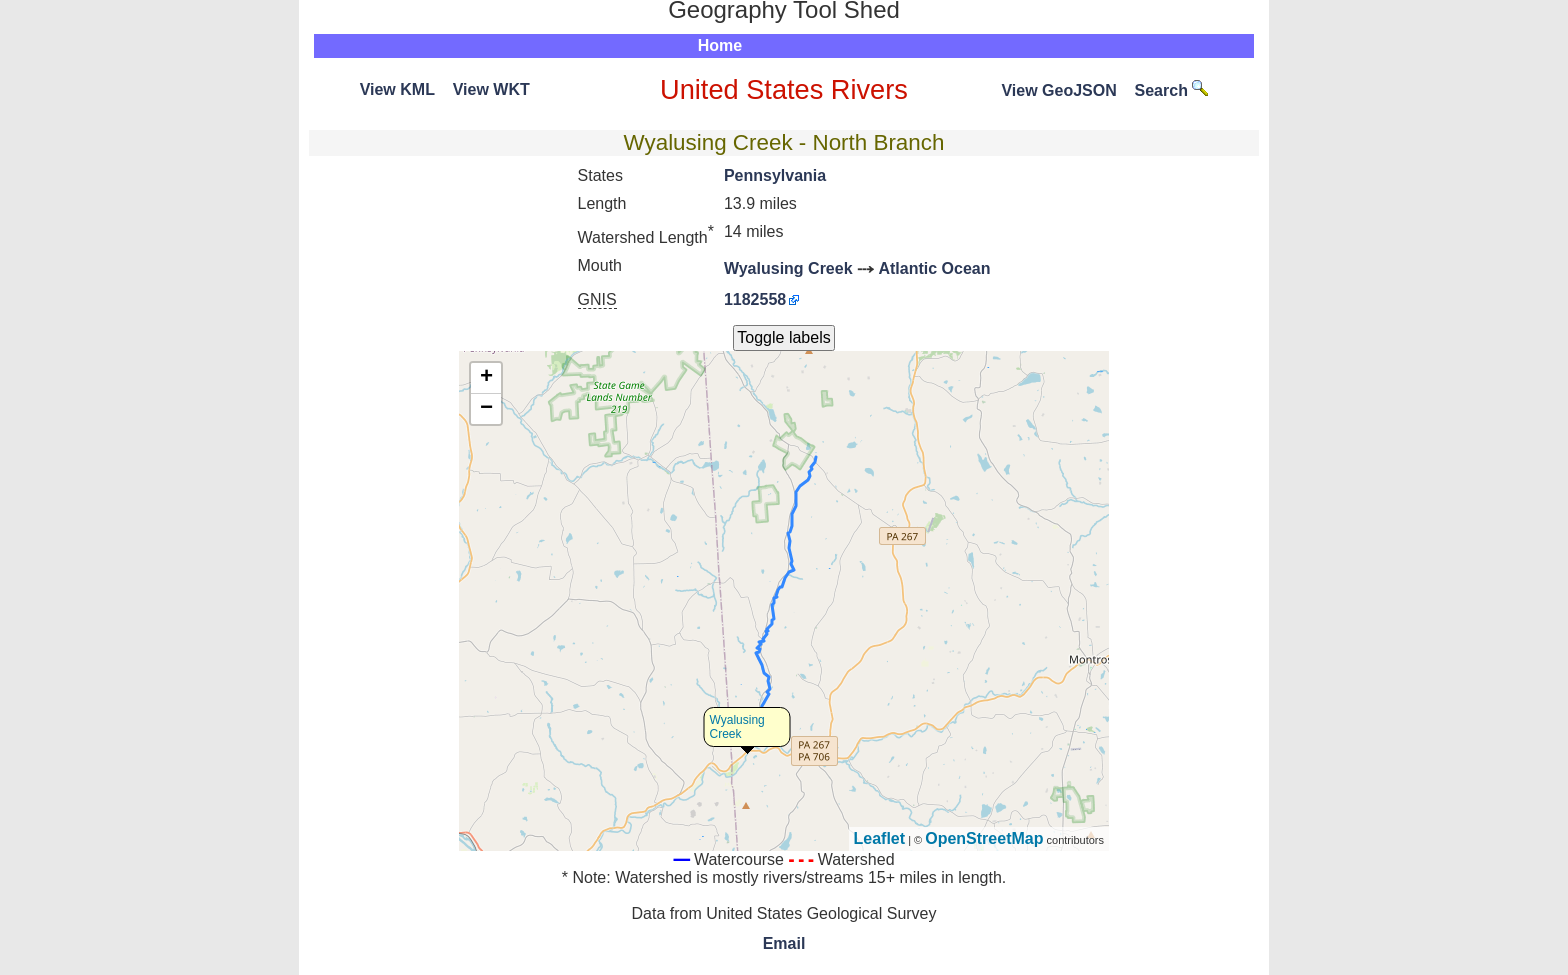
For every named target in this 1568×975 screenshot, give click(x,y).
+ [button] (486, 378)
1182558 (755, 299)
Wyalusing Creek (788, 268)
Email (784, 943)
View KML (397, 89)
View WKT (491, 89)
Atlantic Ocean (934, 268)
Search (1172, 90)
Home (720, 45)
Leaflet (880, 838)
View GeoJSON (1058, 90)
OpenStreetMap (984, 838)
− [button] (486, 409)
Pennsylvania (775, 175)
